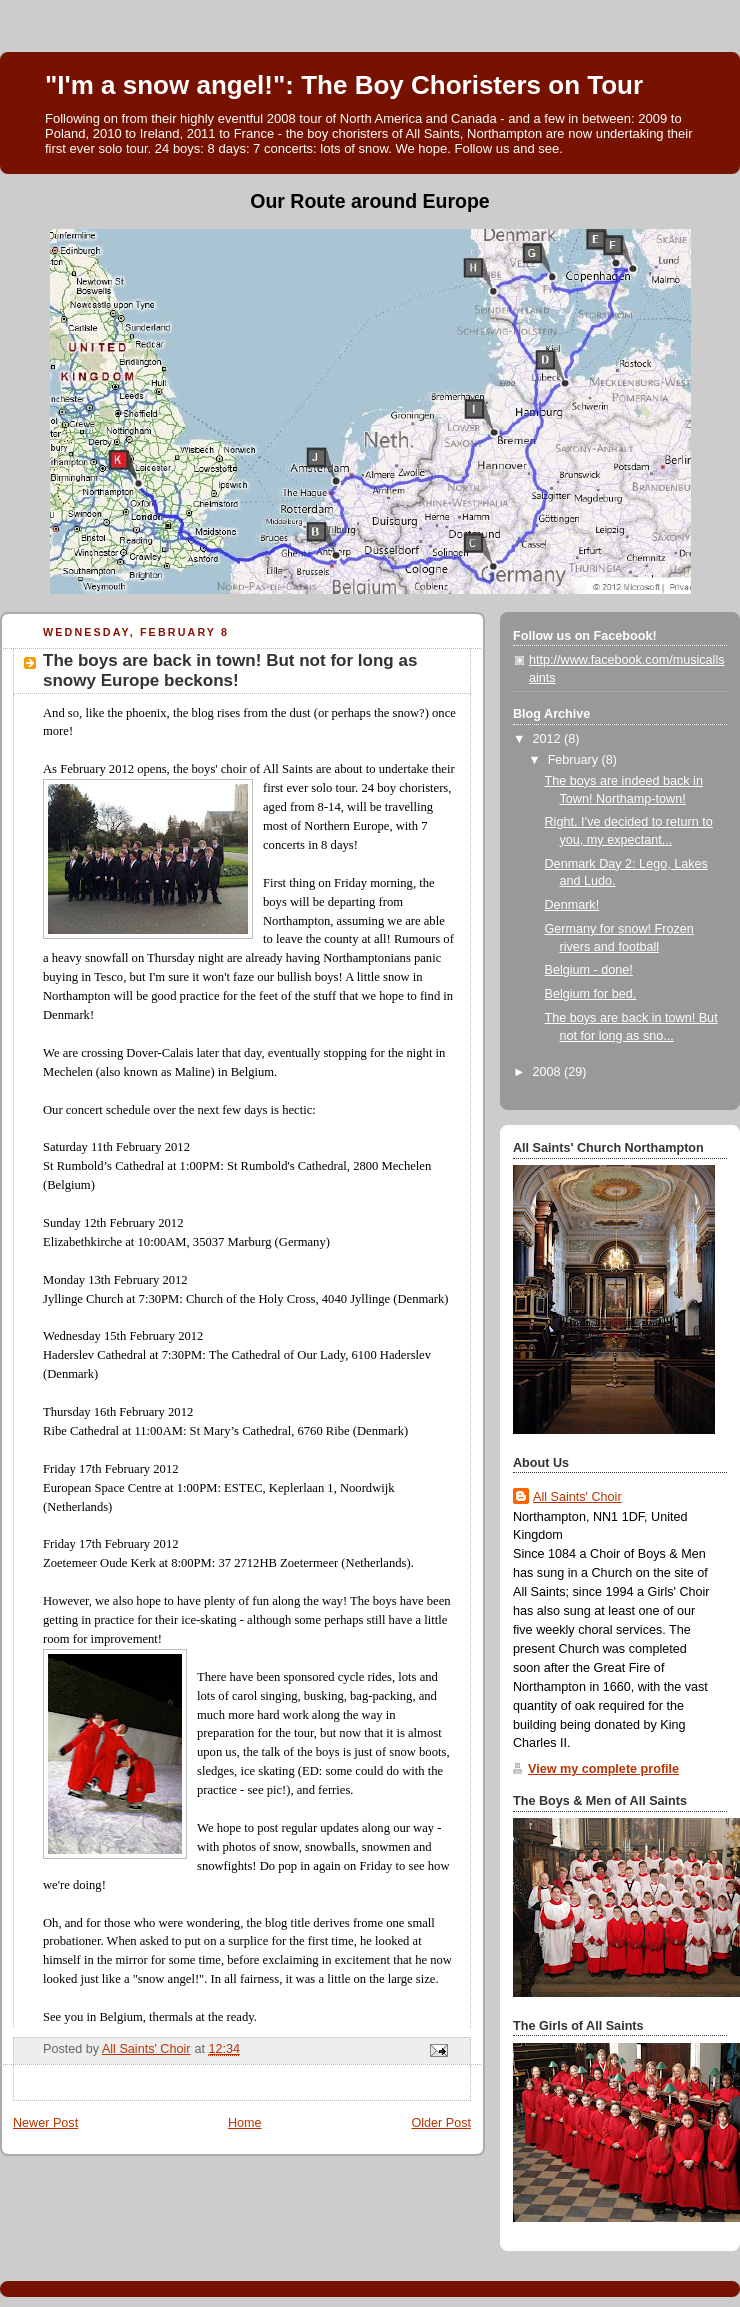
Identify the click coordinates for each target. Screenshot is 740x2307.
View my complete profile (603, 1769)
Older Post (441, 2123)
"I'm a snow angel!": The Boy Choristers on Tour (344, 85)
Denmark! (572, 905)
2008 (549, 1072)
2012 (549, 739)
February (575, 760)
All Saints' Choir (577, 1497)
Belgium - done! (589, 970)
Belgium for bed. (591, 994)
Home (245, 2123)
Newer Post (45, 2123)
